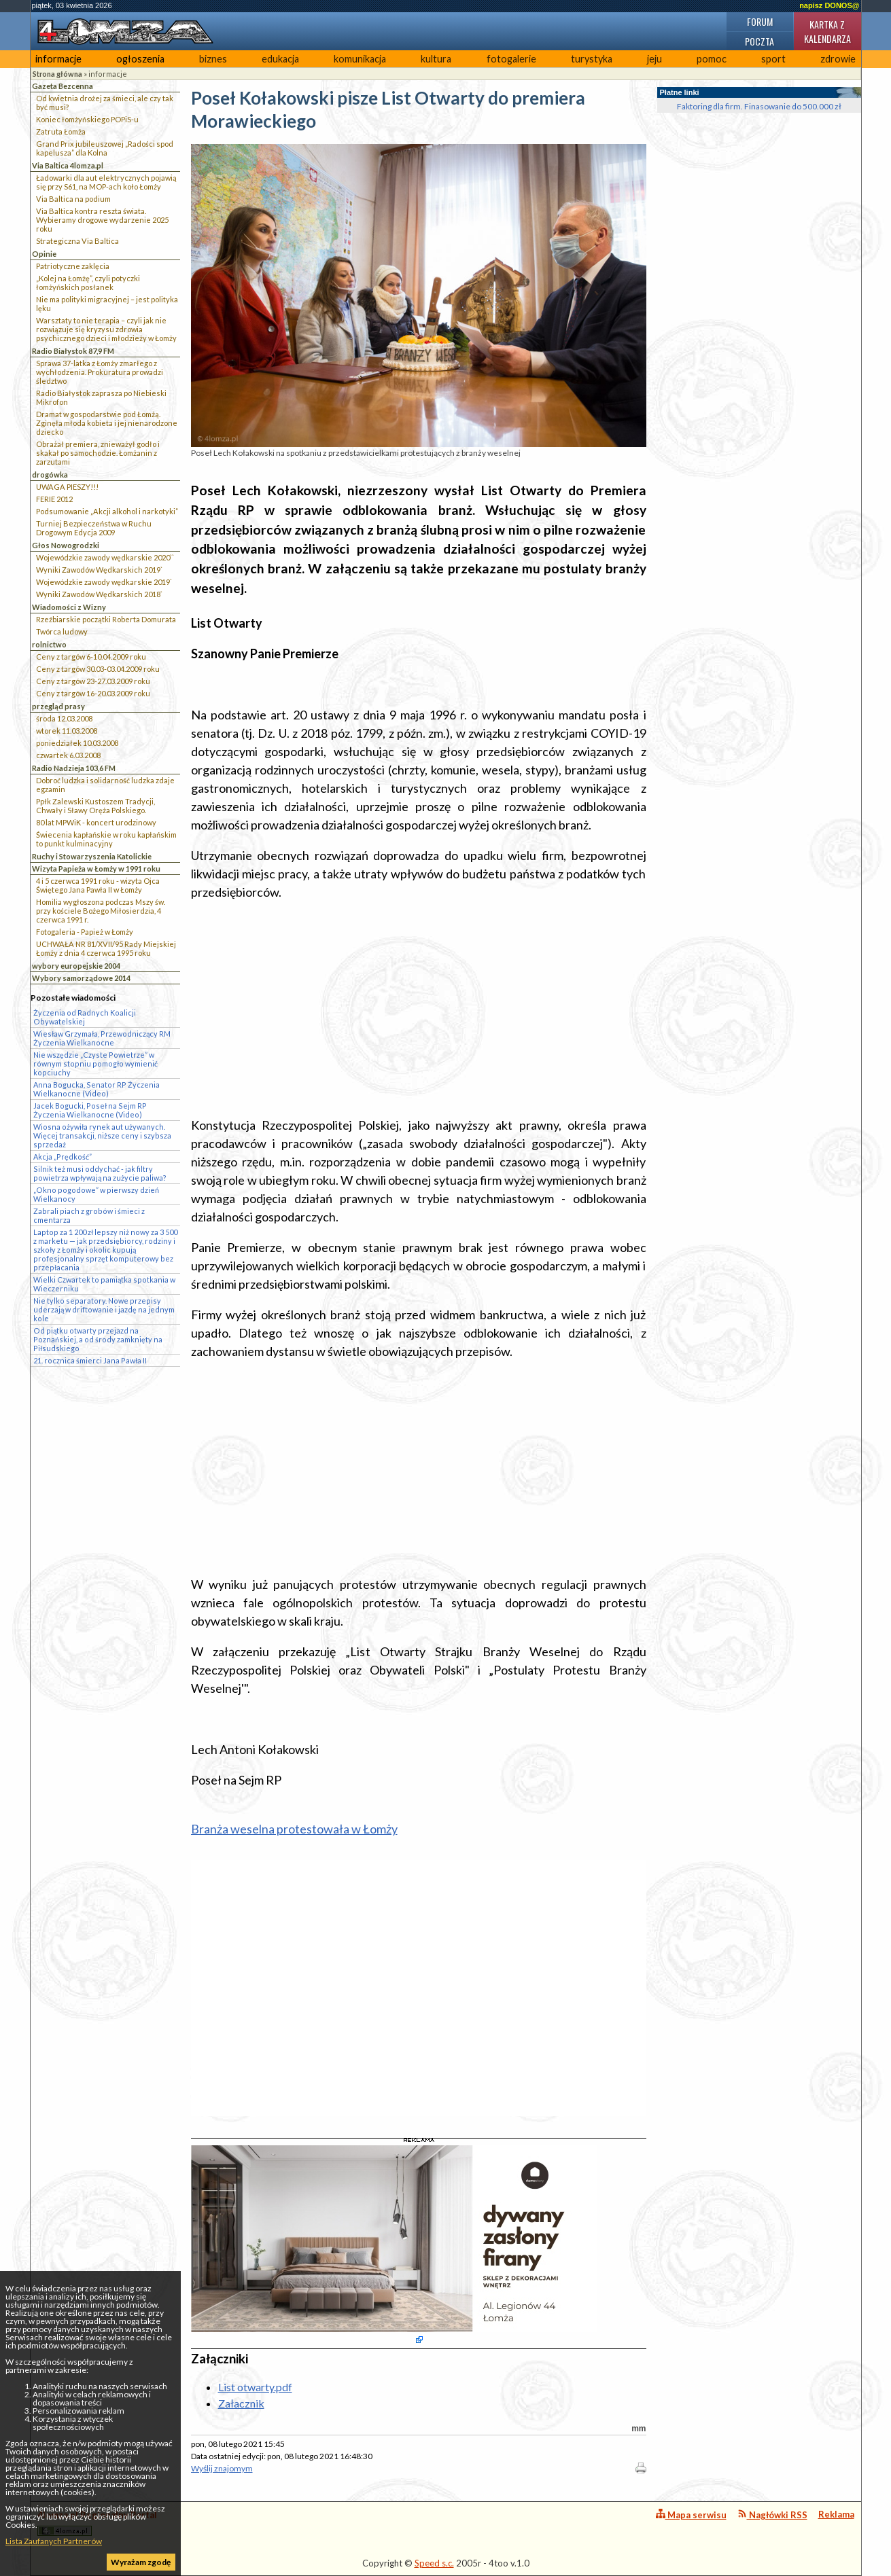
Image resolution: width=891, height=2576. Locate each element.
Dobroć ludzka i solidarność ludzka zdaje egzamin (105, 784)
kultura (436, 59)
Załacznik (241, 2403)
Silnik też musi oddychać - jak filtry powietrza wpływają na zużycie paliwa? (100, 1173)
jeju (654, 59)
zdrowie (838, 59)
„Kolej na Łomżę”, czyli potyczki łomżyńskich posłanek (88, 282)
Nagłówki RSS (772, 2514)
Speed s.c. (434, 2563)
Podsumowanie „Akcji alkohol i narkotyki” (107, 511)
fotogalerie (511, 59)
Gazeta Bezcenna (62, 86)
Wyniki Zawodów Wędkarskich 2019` (99, 569)
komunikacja (360, 59)
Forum (760, 21)
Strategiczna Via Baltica (77, 240)
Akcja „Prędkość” (62, 1156)
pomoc (712, 59)
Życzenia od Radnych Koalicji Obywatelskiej (84, 1017)
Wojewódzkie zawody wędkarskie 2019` (104, 581)
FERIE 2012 (54, 499)
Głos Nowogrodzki (65, 545)
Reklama (836, 2514)
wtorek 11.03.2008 (66, 730)
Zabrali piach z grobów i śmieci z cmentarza (89, 1215)
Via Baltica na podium (73, 198)
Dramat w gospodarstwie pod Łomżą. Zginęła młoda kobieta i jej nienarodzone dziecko (106, 423)
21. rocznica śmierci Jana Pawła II (90, 1360)
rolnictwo (49, 644)
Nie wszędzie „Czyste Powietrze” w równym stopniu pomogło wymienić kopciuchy (95, 1063)
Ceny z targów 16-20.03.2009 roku (93, 693)
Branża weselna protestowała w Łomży (294, 1828)
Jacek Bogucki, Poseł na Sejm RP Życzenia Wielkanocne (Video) (90, 1110)
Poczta (759, 41)
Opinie (44, 253)
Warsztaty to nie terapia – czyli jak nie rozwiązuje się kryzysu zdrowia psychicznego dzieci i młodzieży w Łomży (106, 329)
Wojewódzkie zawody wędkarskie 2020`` (105, 557)
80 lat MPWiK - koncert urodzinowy (96, 822)
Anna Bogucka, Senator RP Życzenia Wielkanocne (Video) (96, 1089)
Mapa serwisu (691, 2514)
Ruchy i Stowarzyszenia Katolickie (92, 856)
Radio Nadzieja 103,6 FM (74, 768)
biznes (213, 59)
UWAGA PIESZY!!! (67, 486)
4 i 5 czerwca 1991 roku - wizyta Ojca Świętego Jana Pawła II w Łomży (98, 885)
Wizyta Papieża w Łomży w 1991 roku (96, 868)
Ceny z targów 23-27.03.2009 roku (93, 681)
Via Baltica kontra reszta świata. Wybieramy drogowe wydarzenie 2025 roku (102, 220)
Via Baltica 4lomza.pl (67, 165)
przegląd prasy (58, 706)
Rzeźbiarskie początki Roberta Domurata (106, 619)
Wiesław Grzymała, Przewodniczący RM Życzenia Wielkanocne (102, 1038)
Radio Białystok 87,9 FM (73, 350)
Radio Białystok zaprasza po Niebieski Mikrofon (101, 397)
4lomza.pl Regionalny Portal (97, 2522)
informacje (58, 59)
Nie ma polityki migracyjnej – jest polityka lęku (107, 303)
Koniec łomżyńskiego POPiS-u (87, 119)
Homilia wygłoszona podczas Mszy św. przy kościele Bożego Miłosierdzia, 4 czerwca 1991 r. (100, 910)
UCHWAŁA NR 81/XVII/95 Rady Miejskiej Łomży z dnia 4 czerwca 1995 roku (106, 948)
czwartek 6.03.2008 (68, 755)
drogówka (50, 474)
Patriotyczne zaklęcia (72, 266)
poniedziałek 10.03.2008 (77, 742)
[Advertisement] (418, 1009)
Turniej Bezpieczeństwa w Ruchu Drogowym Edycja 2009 (94, 528)
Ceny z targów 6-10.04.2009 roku (91, 656)
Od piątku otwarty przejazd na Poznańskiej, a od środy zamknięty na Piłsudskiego (97, 1339)
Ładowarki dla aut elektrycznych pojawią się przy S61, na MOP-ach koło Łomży (106, 182)
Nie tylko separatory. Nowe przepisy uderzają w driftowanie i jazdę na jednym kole (104, 1309)
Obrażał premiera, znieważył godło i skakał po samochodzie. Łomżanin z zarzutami (98, 453)
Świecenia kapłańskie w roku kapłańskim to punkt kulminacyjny (106, 839)
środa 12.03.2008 (64, 718)
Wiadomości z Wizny (69, 607)
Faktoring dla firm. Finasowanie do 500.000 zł (759, 106)
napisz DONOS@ (829, 5)
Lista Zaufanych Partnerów (53, 2541)
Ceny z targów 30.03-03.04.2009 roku (98, 668)
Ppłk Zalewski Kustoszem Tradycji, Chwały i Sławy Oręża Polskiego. (95, 806)
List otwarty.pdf (255, 2386)
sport (773, 59)
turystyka (591, 59)
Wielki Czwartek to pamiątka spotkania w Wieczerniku (104, 1284)
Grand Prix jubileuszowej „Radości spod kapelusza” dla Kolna (104, 148)
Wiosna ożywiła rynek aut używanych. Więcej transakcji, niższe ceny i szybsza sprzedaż (102, 1135)
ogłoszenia (140, 59)
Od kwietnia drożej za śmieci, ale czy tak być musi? (104, 102)
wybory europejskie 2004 (76, 965)
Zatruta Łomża (61, 131)
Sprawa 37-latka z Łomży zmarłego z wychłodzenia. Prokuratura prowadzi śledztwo (99, 372)
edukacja (280, 59)
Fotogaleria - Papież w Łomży (84, 931)
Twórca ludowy (62, 631)
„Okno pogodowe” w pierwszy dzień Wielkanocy (96, 1194)
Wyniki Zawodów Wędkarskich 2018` (99, 594)
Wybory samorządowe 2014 (81, 977)
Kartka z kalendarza (827, 31)
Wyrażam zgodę (141, 2562)
